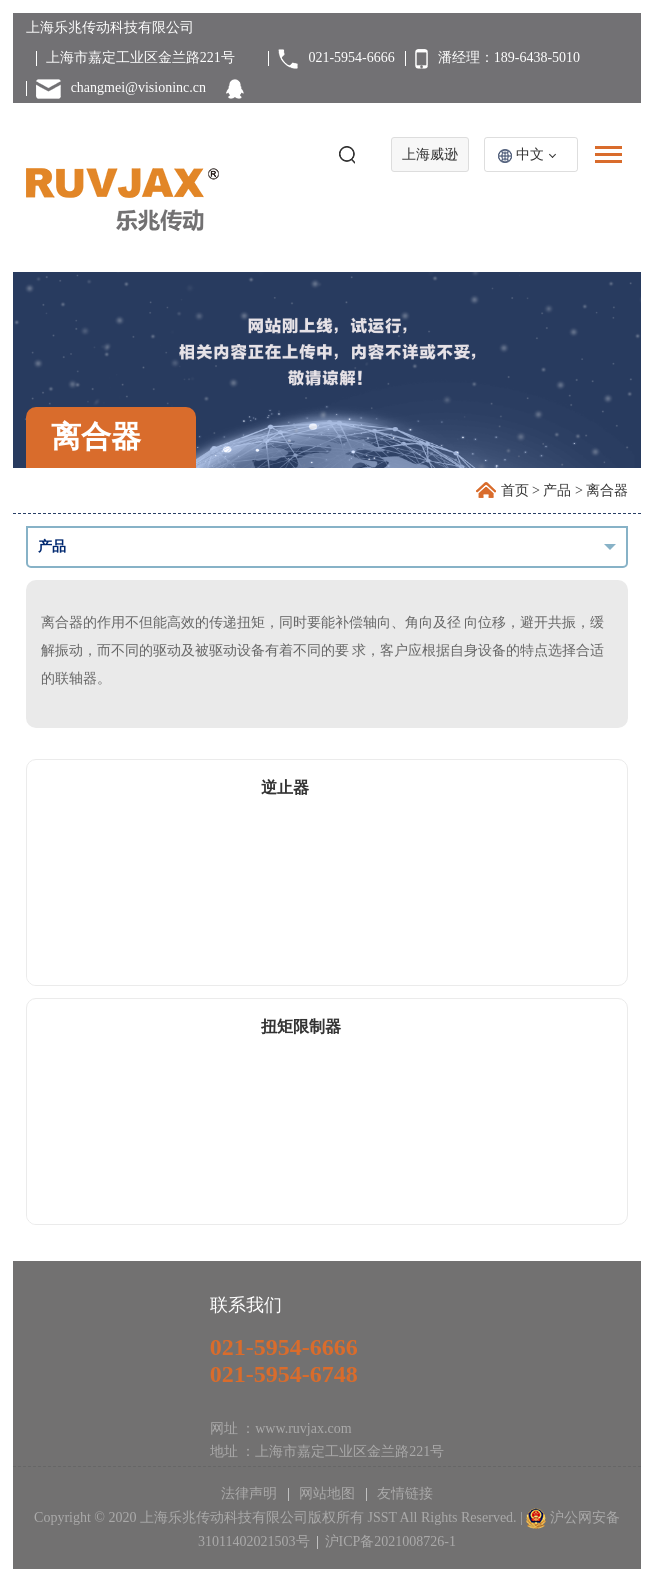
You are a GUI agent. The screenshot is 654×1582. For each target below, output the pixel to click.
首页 (515, 490)
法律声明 (251, 1493)
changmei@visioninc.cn (138, 87)
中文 (530, 154)
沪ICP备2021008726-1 (390, 1541)
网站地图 (327, 1493)
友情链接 (404, 1493)
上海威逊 (430, 154)
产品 (557, 490)
